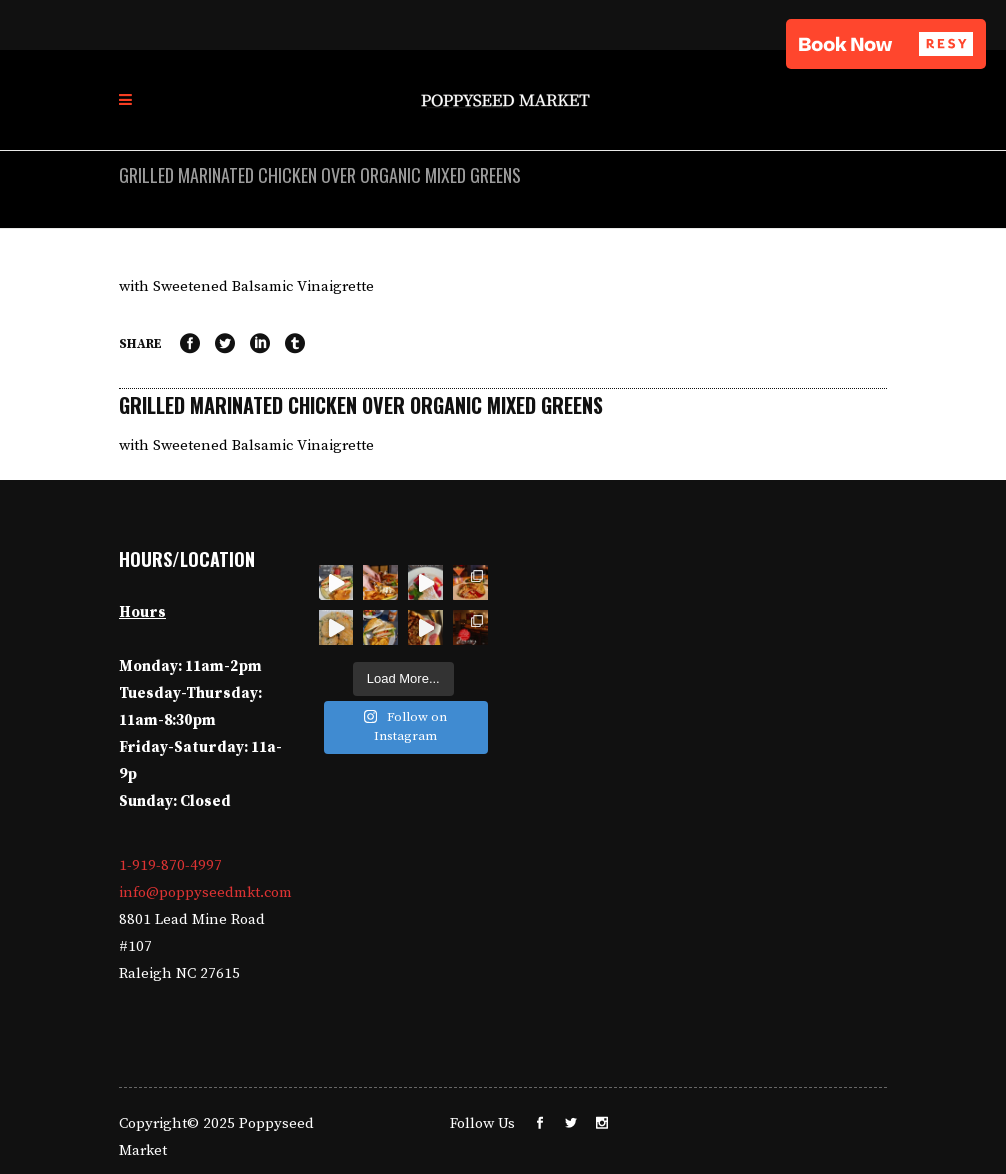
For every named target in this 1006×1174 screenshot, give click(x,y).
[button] (886, 44)
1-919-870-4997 (170, 865)
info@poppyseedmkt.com (205, 892)
